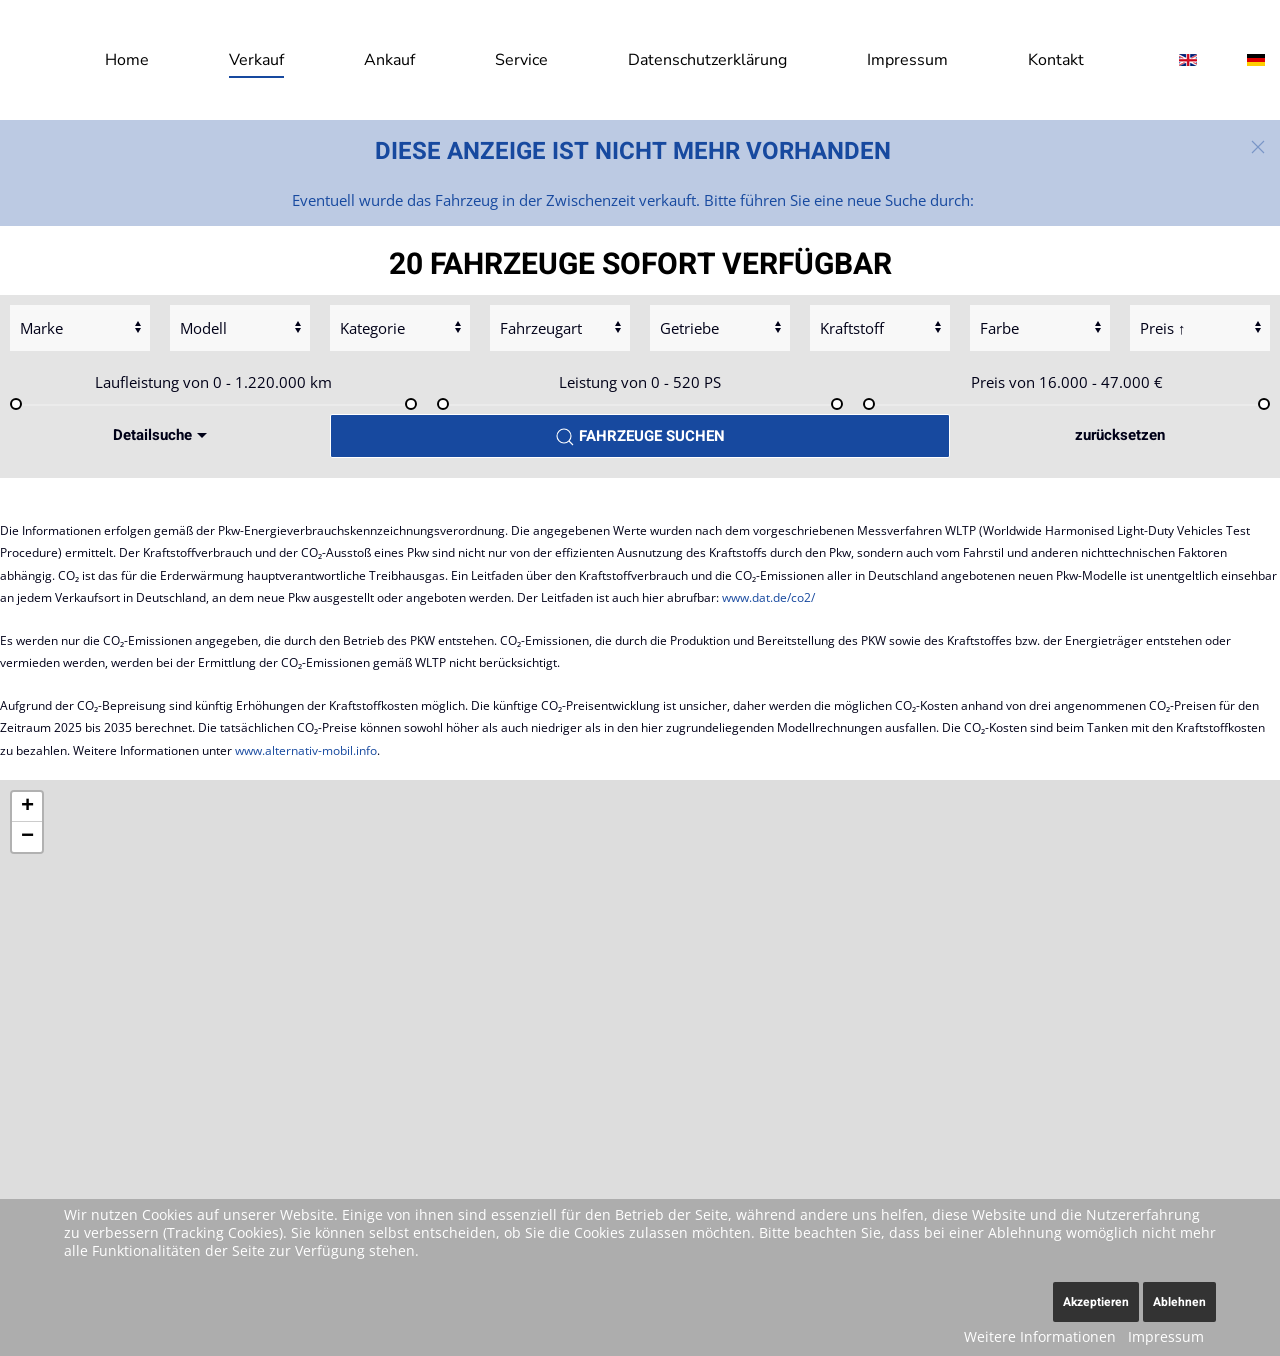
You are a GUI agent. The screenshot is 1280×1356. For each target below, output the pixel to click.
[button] (1258, 147)
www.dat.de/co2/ (768, 597)
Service (521, 60)
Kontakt (1056, 60)
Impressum (907, 60)
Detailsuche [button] (162, 435)
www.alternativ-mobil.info (306, 750)
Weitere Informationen (1040, 1336)
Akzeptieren (1096, 1302)
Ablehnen (1179, 1302)
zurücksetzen (1120, 435)
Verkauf (256, 60)
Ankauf (389, 60)
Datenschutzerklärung (707, 60)
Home (127, 60)
